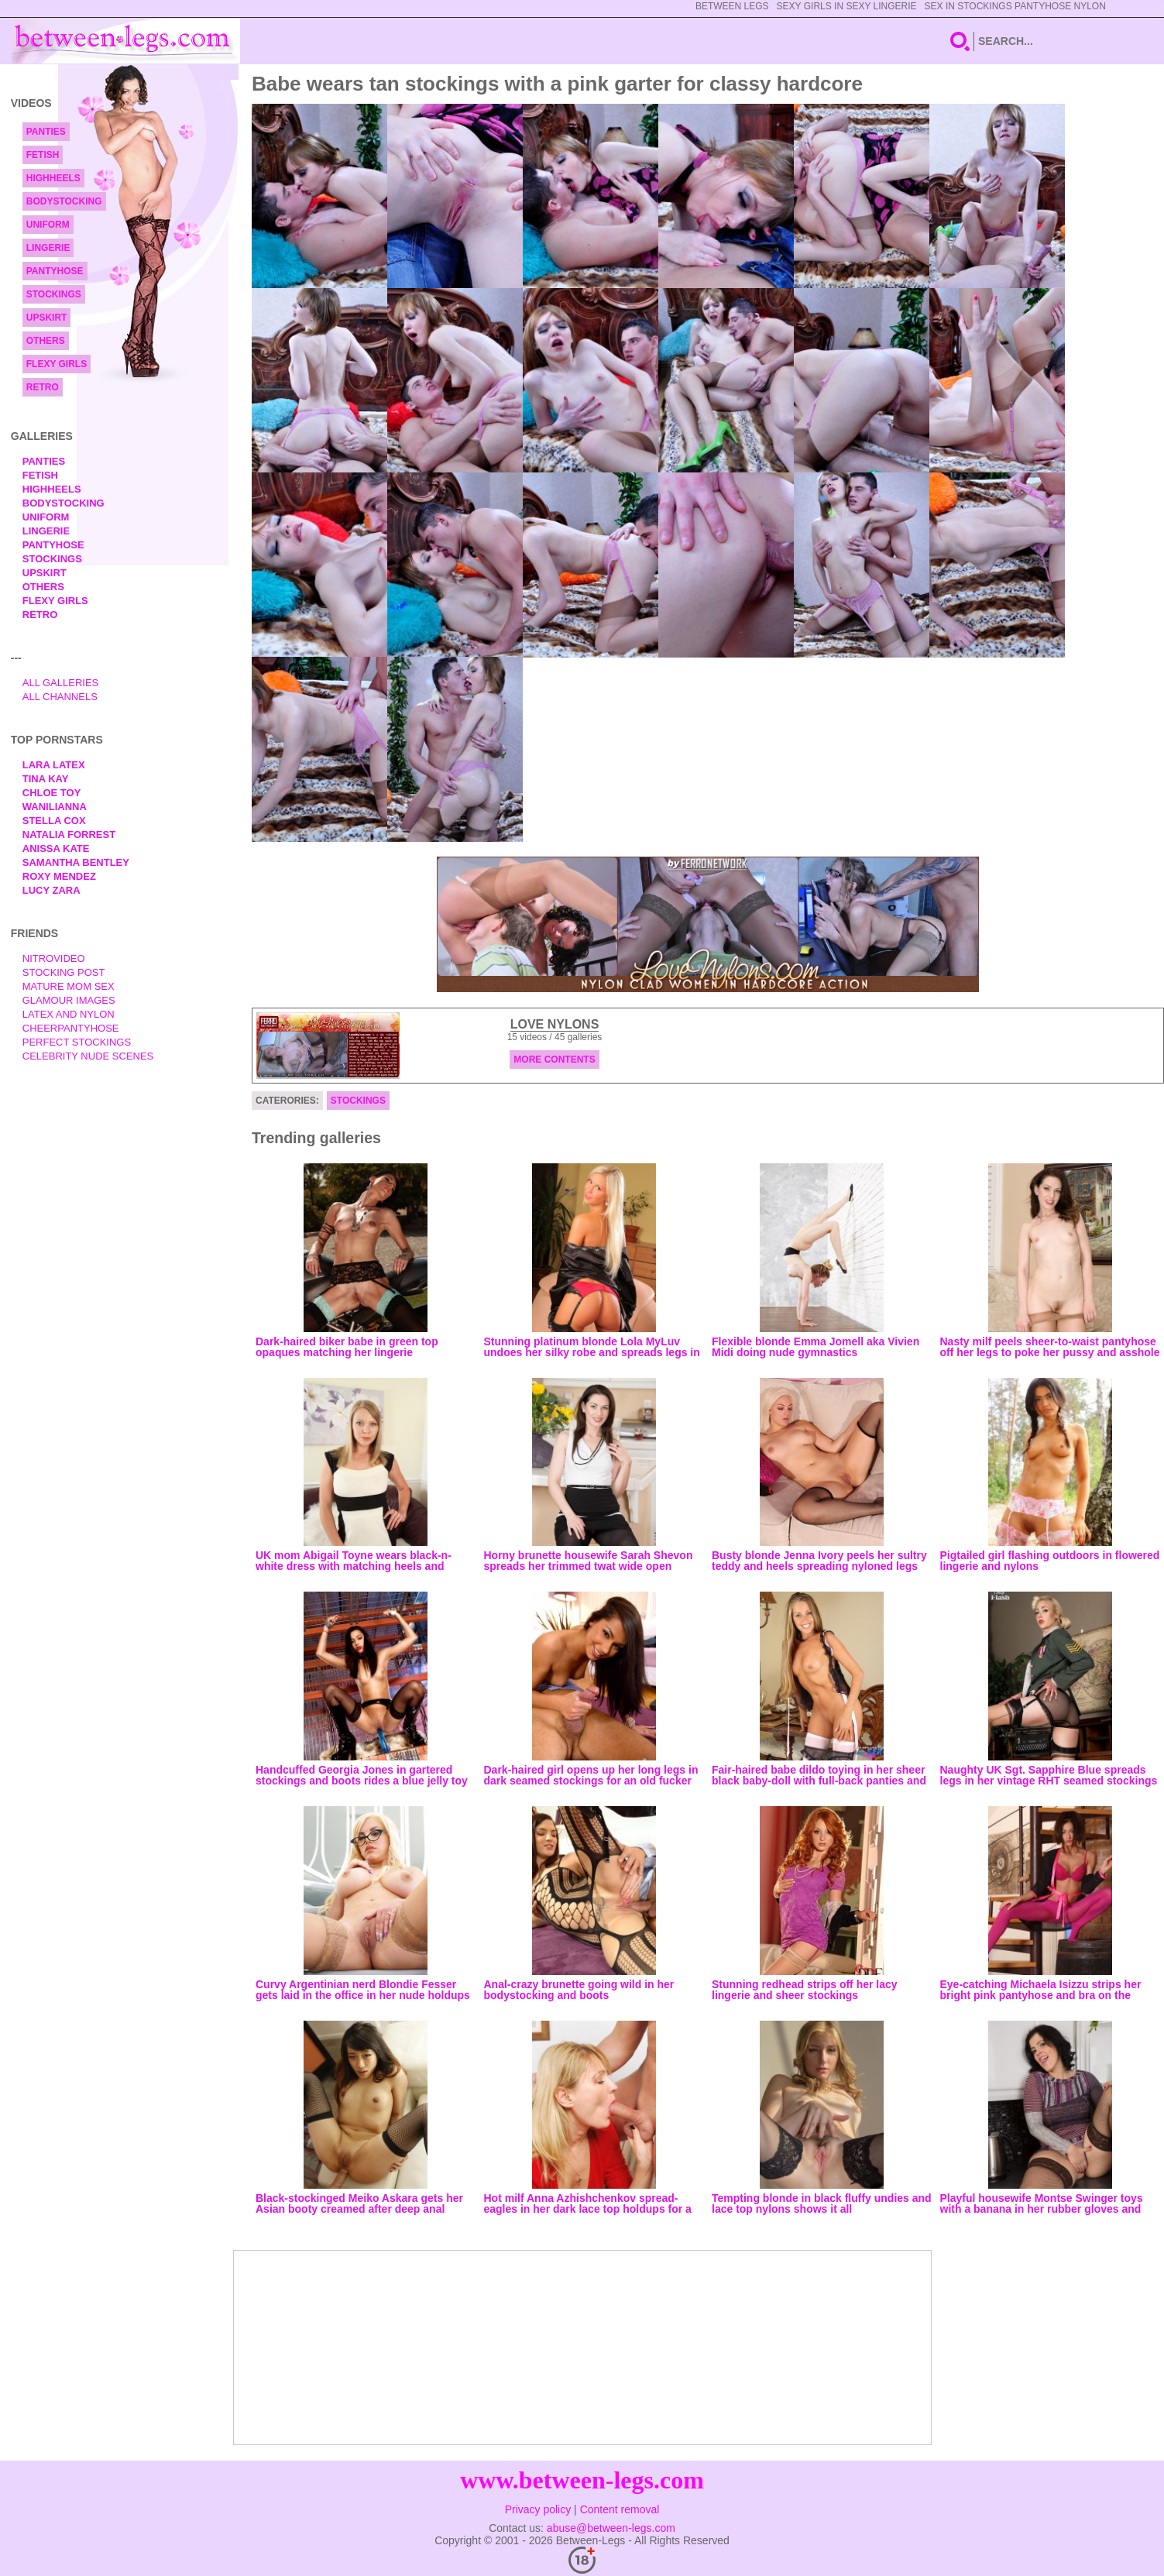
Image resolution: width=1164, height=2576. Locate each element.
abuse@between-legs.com (611, 2528)
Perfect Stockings (76, 1042)
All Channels (60, 696)
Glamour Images (68, 1000)
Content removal (620, 2509)
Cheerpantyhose (70, 1028)
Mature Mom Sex (68, 986)
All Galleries (60, 683)
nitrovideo (53, 958)
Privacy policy (538, 2509)
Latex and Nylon (68, 1014)
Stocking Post (63, 972)
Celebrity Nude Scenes (88, 1056)
